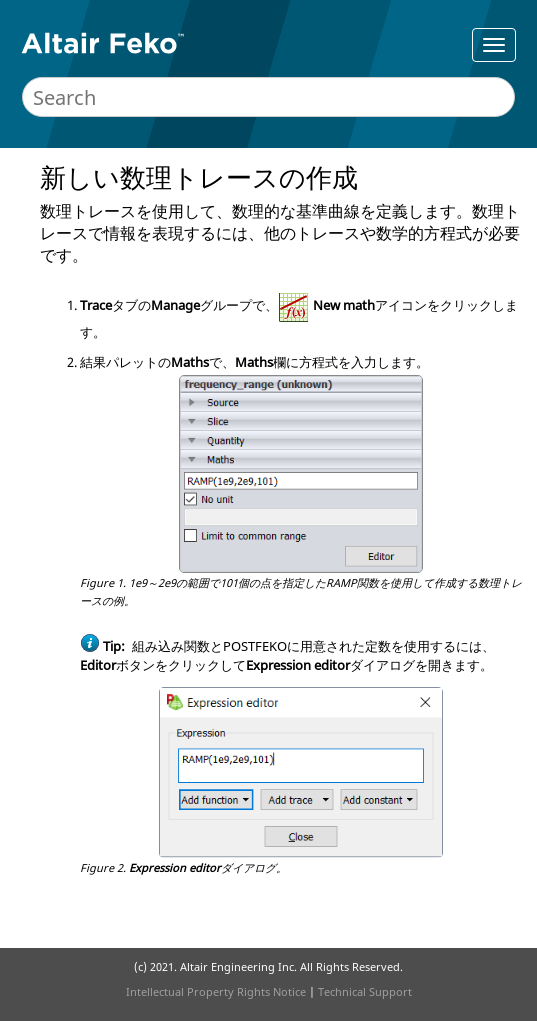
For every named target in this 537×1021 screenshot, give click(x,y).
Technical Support (365, 991)
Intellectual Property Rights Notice (216, 991)
